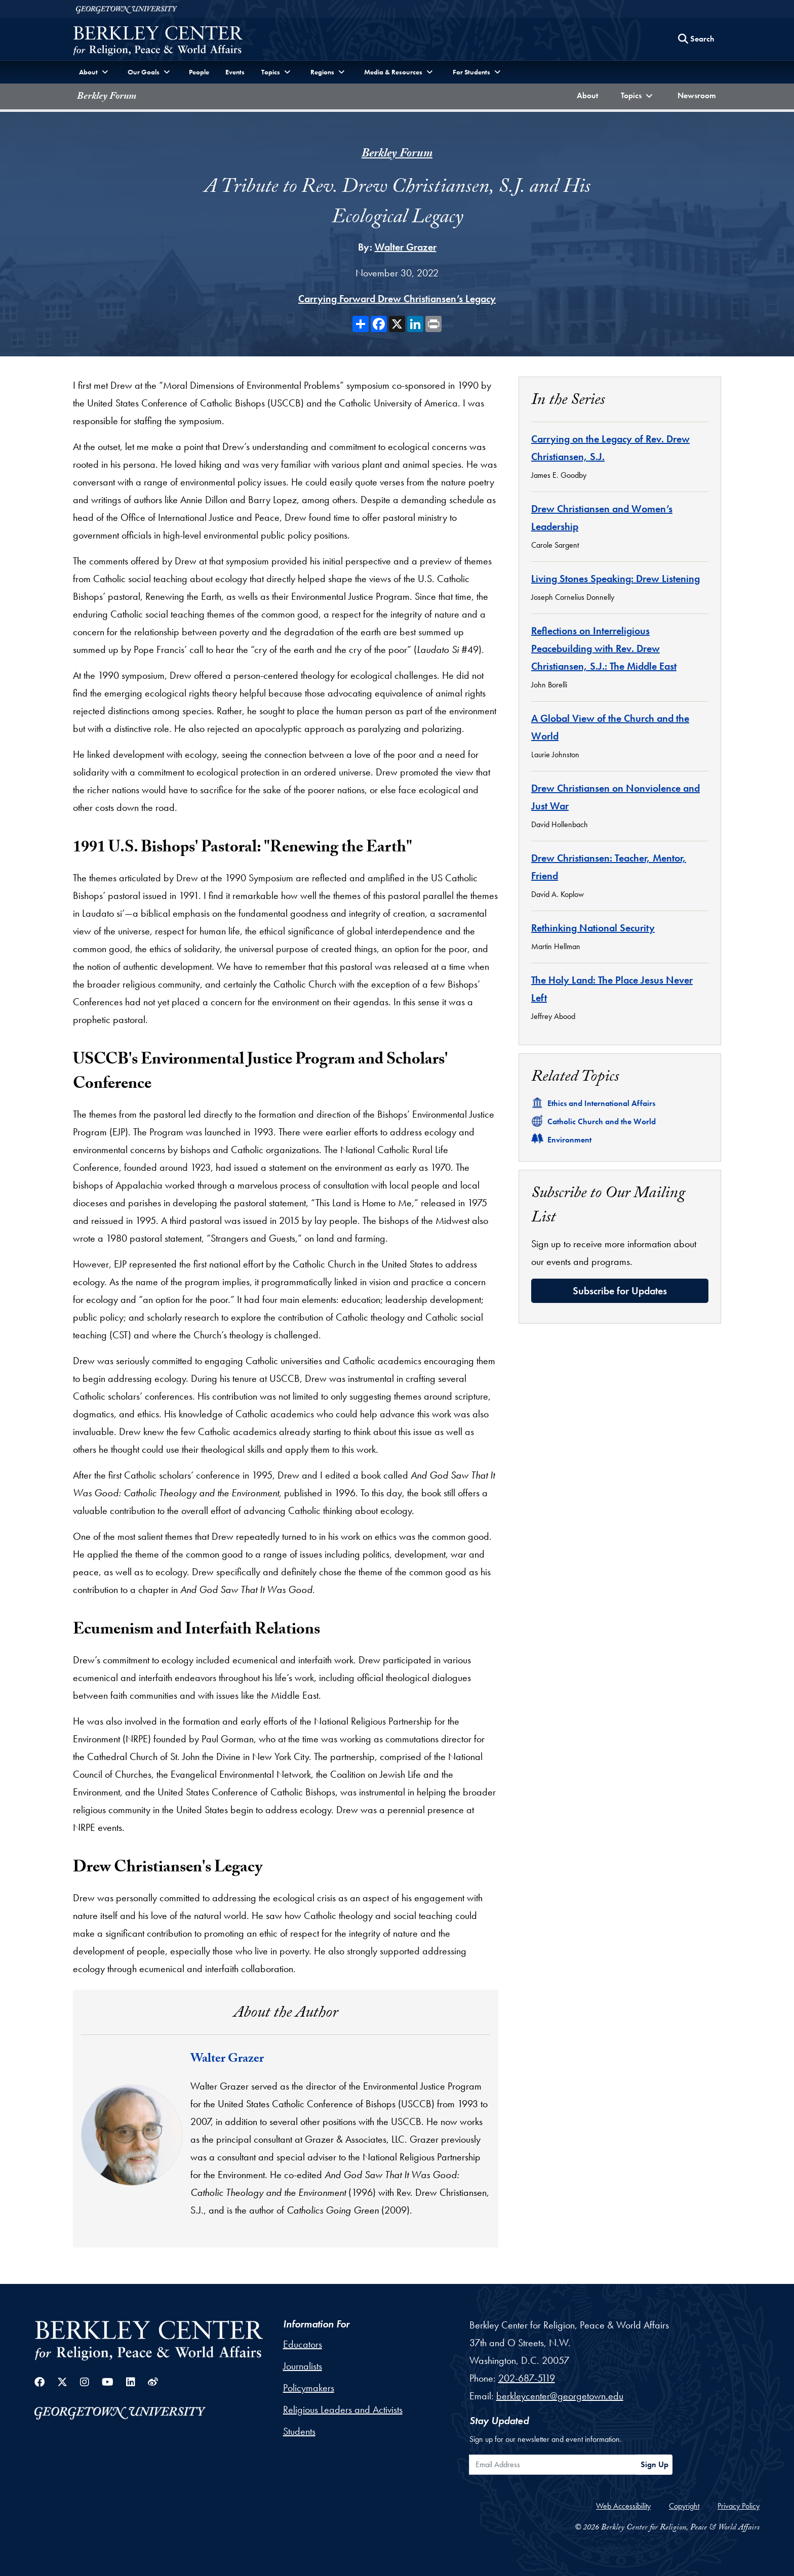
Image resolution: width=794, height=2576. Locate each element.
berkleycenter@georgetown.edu (559, 2395)
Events (235, 71)
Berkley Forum (106, 97)
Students (299, 2431)
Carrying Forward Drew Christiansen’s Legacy (397, 298)
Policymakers (308, 2387)
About (589, 94)
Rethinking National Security (593, 927)
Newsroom (699, 94)
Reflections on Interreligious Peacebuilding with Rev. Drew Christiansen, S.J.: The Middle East (604, 648)
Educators (302, 2344)
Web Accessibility (623, 2506)
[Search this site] (696, 39)
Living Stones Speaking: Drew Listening (615, 578)
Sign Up (654, 2464)
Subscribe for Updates (620, 1290)
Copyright (684, 2506)
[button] (638, 96)
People (199, 71)
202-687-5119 (526, 2378)
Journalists (302, 2366)
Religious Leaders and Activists (343, 2409)
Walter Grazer (405, 247)
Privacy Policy (739, 2506)
